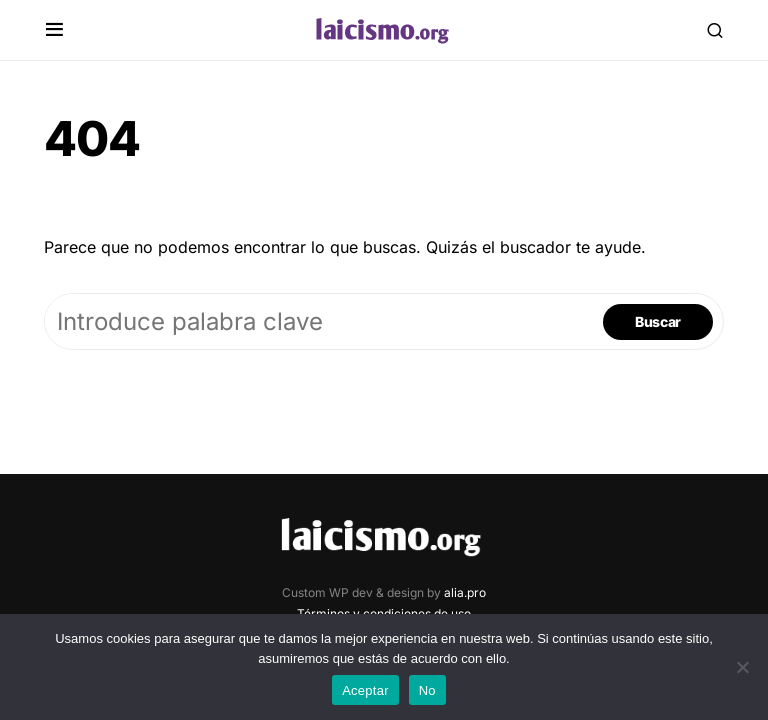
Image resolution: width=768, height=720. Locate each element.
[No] (743, 667)
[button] (54, 30)
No (427, 690)
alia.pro (465, 592)
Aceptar (365, 690)
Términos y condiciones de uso (384, 613)
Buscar (658, 321)
